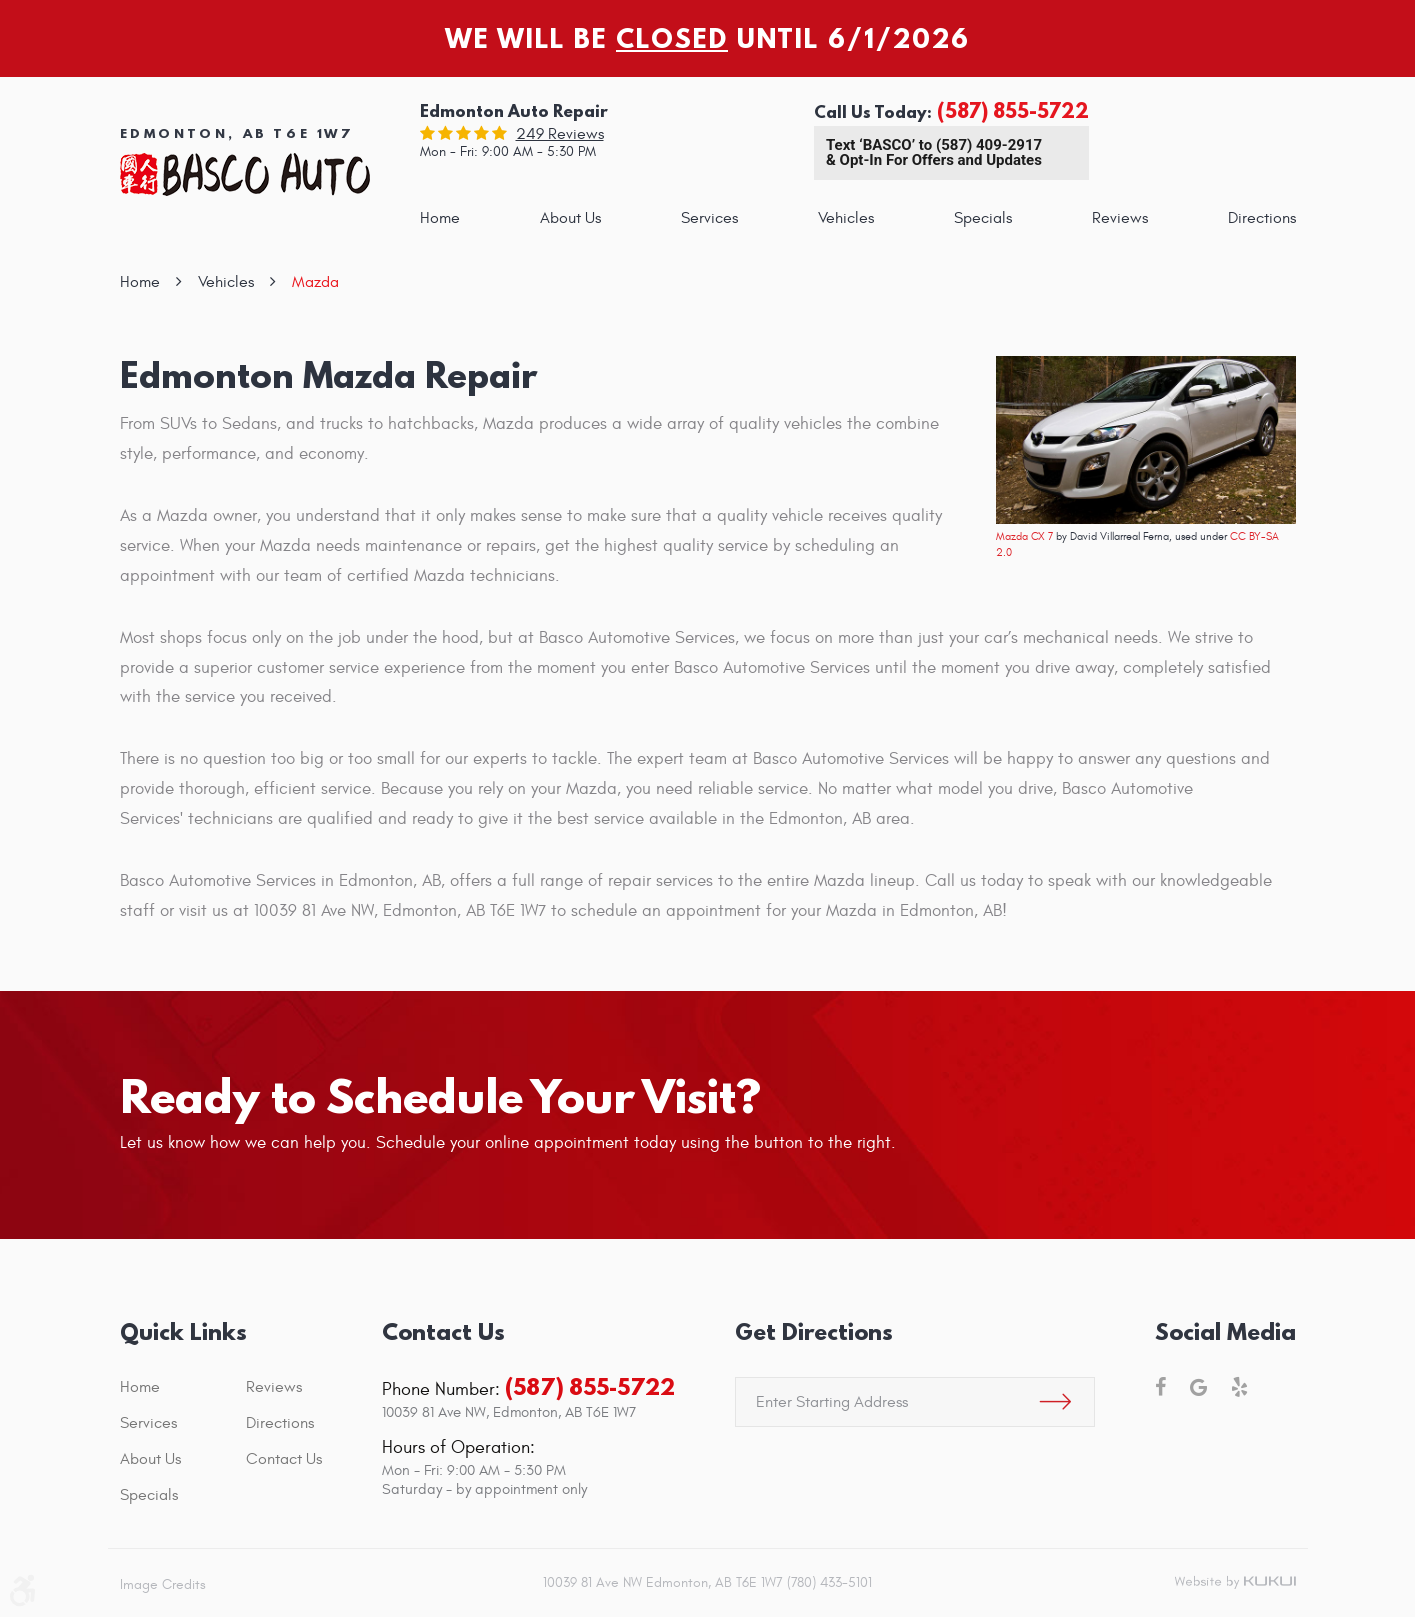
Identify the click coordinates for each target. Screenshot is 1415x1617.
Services (709, 218)
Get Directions (814, 1331)
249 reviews (560, 134)
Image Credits (163, 1584)
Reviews (1120, 218)
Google (1198, 1387)
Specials (983, 218)
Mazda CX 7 (1024, 536)
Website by (1235, 1583)
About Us (570, 218)
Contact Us (284, 1459)
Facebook (1160, 1387)
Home (440, 218)
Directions (1262, 218)
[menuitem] (440, 218)
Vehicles (846, 218)
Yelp (1239, 1387)
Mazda (315, 282)
